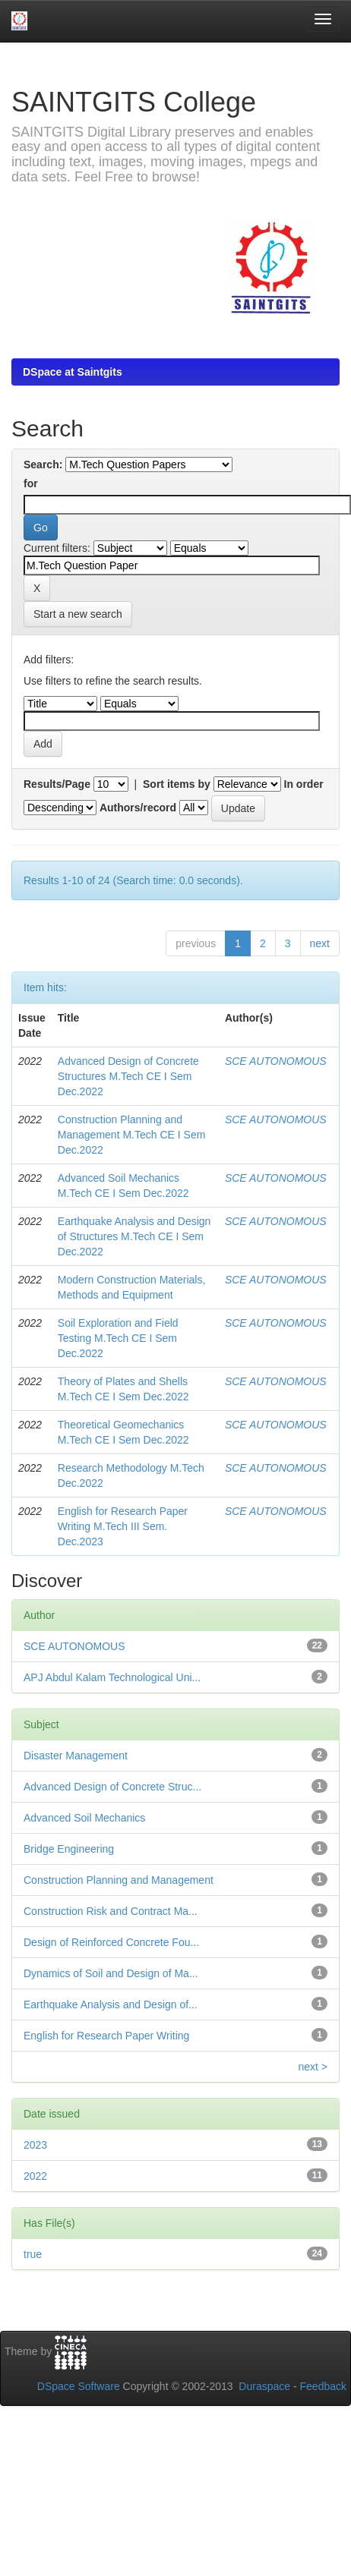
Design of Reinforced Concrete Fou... (111, 1942)
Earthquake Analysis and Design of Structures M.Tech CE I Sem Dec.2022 (134, 1236)
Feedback (323, 2386)
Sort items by (176, 784)
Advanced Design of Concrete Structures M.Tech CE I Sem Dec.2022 (128, 1076)
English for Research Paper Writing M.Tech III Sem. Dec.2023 (123, 1526)
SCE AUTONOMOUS (276, 1061)
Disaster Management (76, 1755)
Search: (43, 464)
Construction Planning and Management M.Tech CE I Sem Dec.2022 (132, 1134)
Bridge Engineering (69, 1849)
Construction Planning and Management (118, 1880)
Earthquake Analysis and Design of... (111, 2004)
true (33, 2254)
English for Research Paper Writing (106, 2036)
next (320, 943)
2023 (35, 2145)
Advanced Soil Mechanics (84, 1818)
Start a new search (77, 614)
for (31, 483)
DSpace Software (78, 2386)
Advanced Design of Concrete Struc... (112, 1787)
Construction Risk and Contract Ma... (111, 1911)
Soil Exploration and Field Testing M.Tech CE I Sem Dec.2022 (118, 1338)
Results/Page (57, 784)
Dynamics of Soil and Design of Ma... (111, 1973)
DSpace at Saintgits (72, 372)
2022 (35, 2176)
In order (304, 784)
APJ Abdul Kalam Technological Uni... (112, 1677)
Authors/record (138, 807)
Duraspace (264, 2386)
